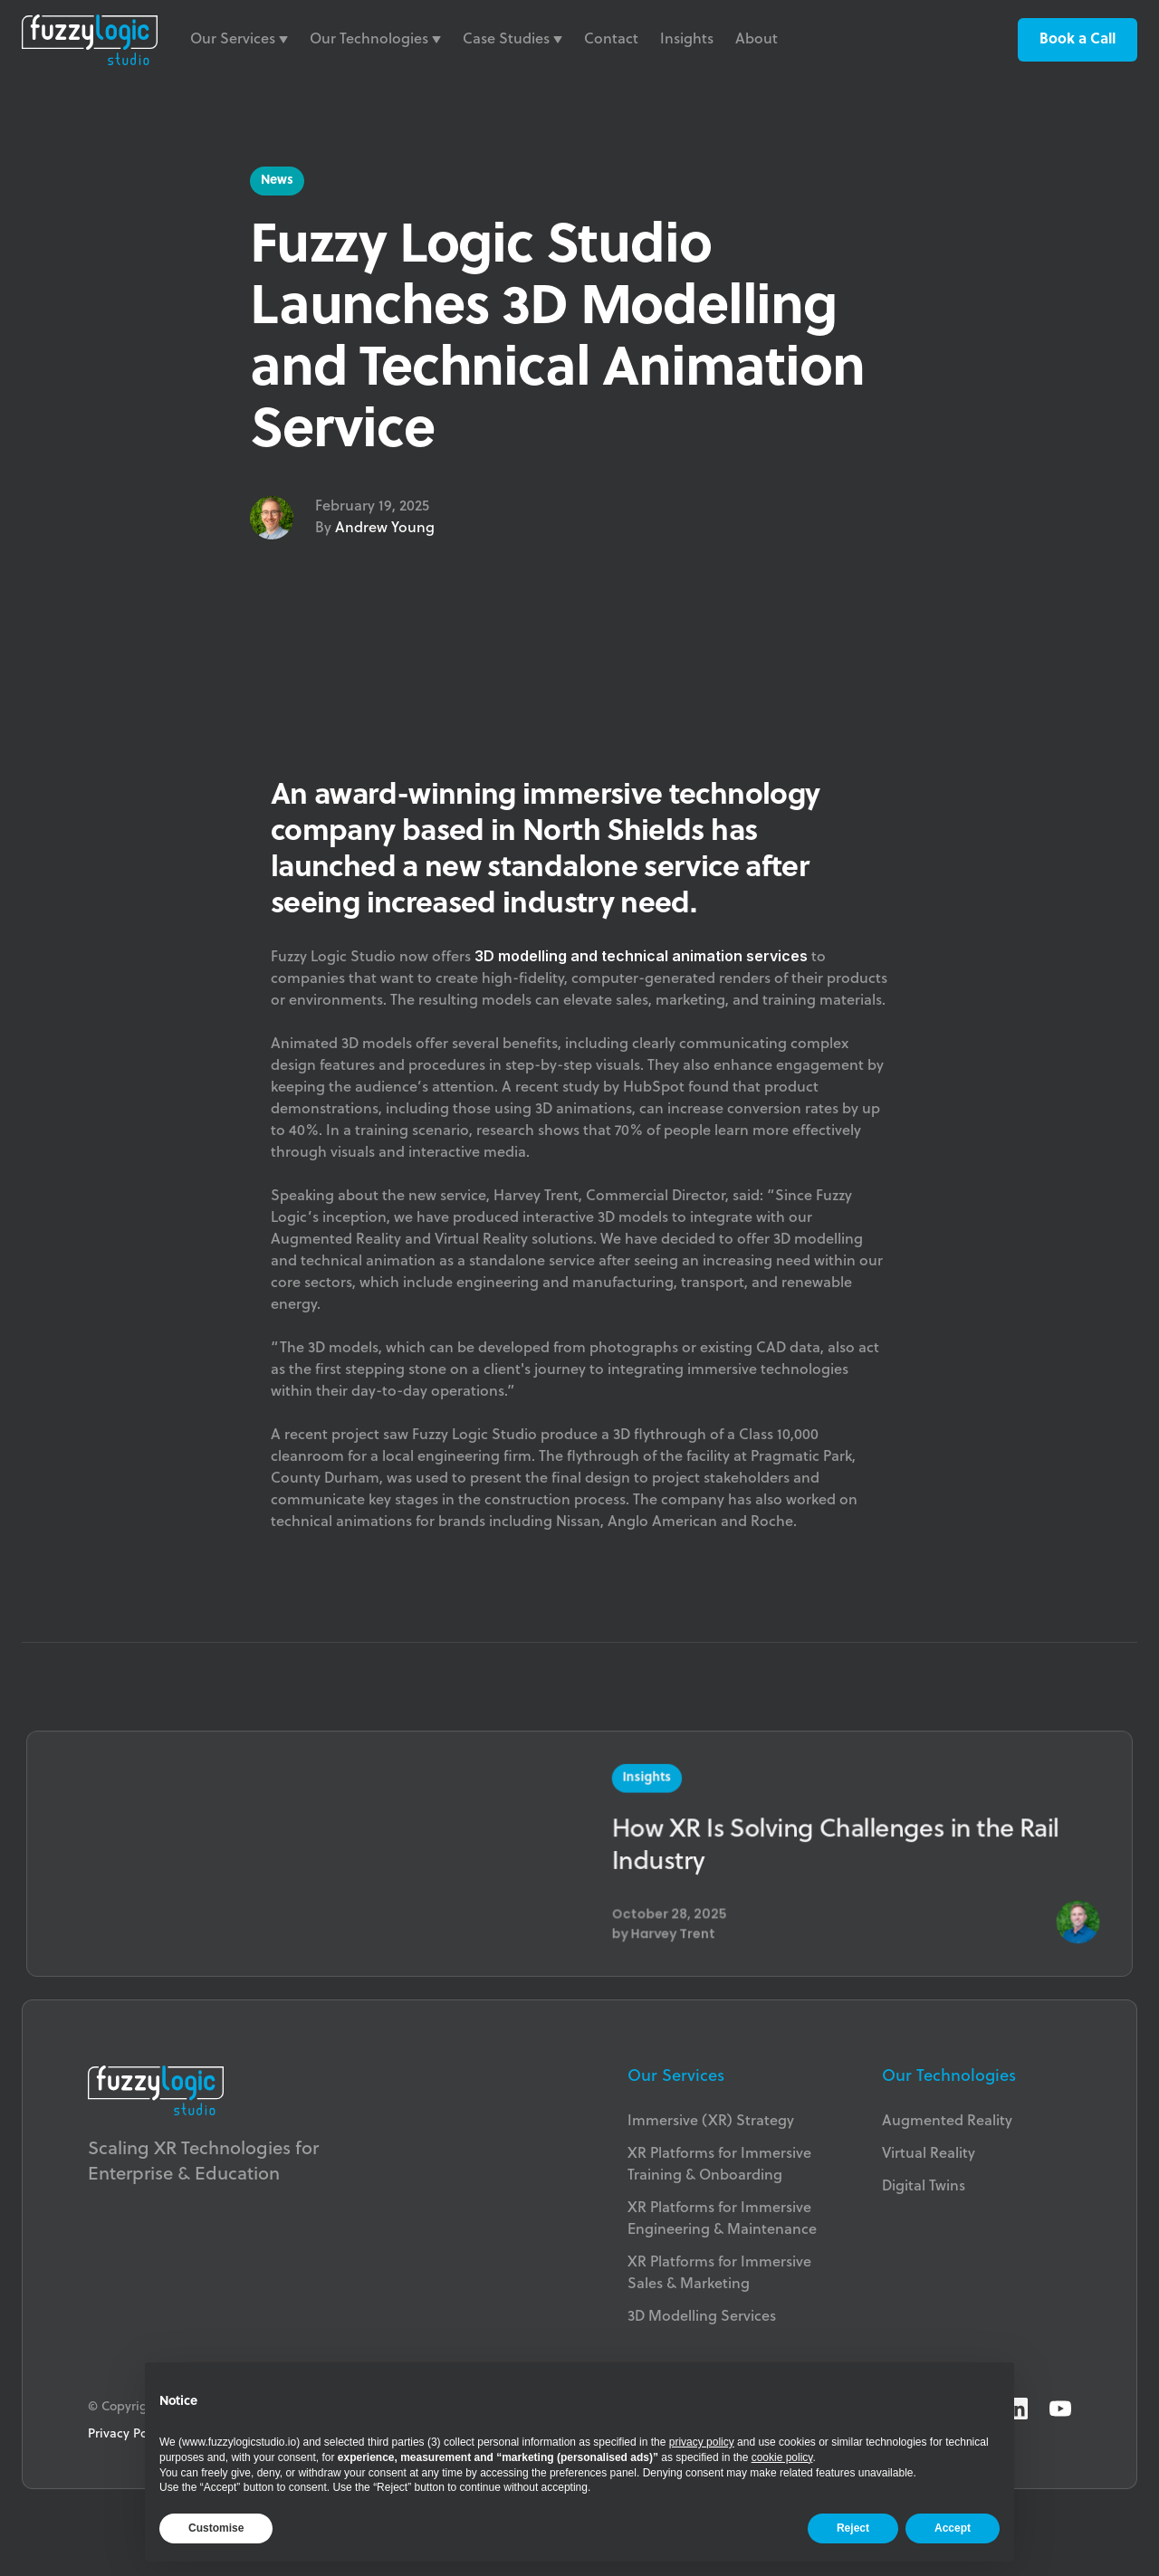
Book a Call (1077, 40)
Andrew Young (385, 528)
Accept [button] (952, 2528)
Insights (687, 40)
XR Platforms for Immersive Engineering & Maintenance (722, 2219)
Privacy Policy (128, 2434)
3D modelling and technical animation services (641, 956)
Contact (611, 40)
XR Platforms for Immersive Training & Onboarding (719, 2165)
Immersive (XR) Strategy (710, 2121)
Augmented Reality (947, 2121)
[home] (90, 39)
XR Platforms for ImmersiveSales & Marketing (719, 2274)
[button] (239, 40)
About (756, 40)
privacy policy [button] (701, 2442)
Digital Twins (923, 2187)
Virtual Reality (928, 2154)
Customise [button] (216, 2528)
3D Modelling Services (701, 2317)
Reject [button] (853, 2528)
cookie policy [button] (782, 2457)
